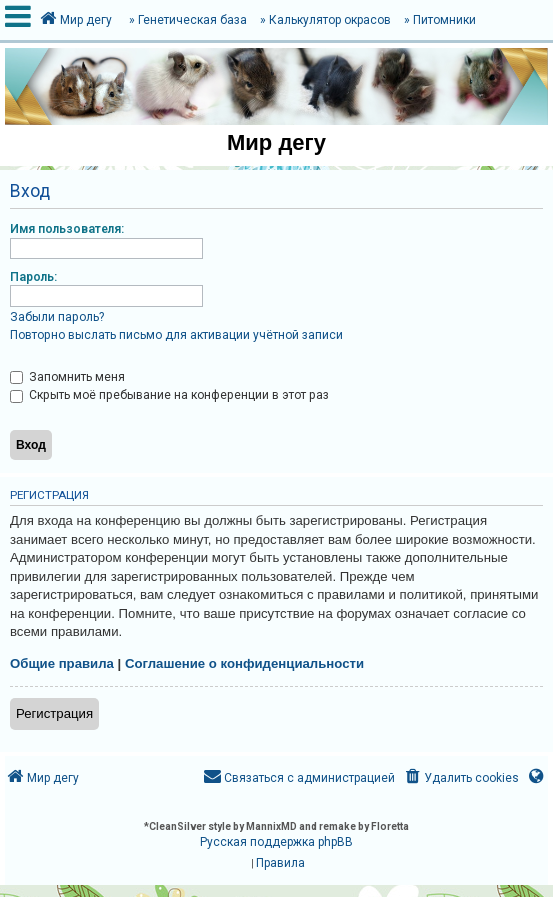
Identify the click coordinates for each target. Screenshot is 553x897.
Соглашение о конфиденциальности (244, 663)
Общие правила (62, 663)
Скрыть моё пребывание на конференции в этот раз (169, 395)
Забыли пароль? (57, 317)
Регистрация (54, 713)
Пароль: (33, 277)
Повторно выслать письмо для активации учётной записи (176, 335)
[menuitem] (460, 778)
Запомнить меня (67, 377)
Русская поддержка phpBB (276, 842)
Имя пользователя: (67, 229)
